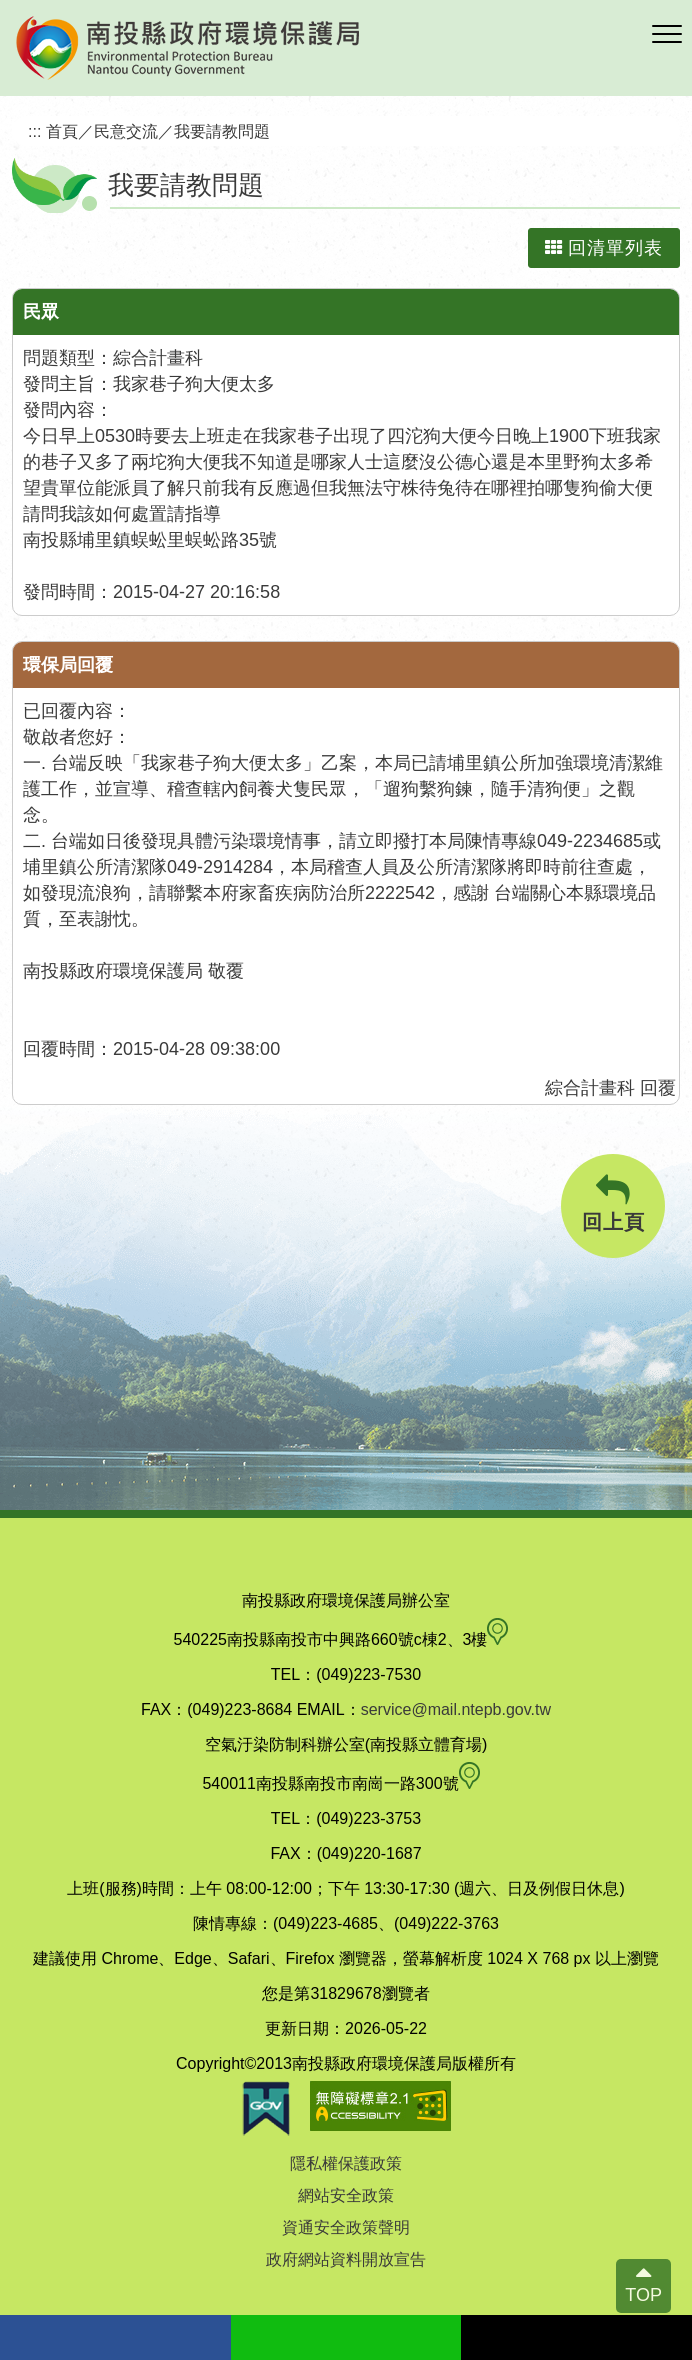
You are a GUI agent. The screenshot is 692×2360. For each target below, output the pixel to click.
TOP (643, 2295)
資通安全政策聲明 (346, 2227)
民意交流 (126, 131)
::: (35, 131)
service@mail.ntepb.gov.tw (456, 1709)
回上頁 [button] (613, 1203)
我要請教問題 (222, 131)
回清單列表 (604, 248)
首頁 (62, 131)
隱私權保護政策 (346, 2163)
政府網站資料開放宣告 (346, 2259)
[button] (667, 35)
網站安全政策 (346, 2195)
